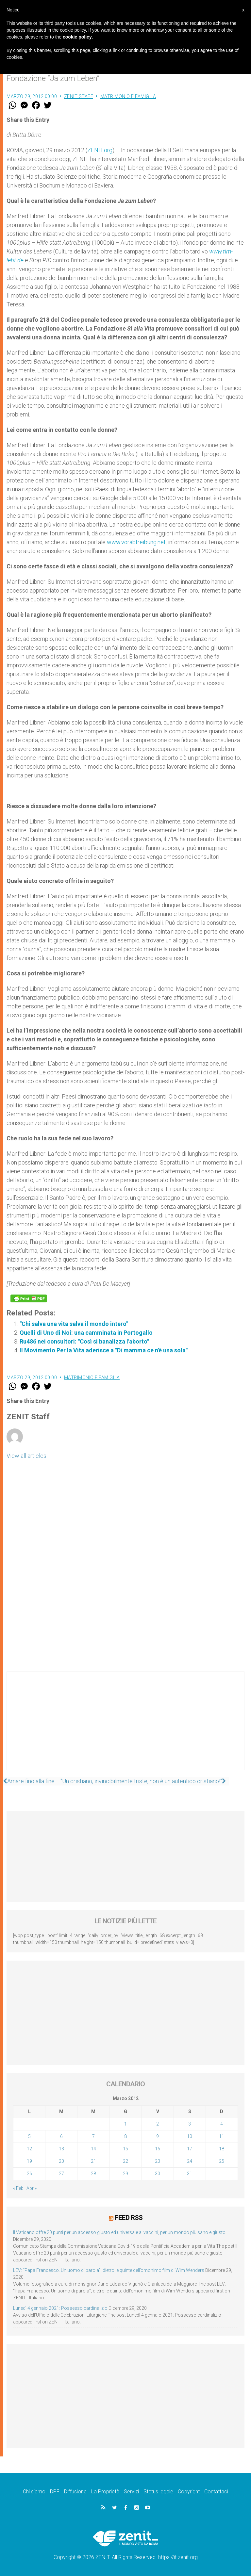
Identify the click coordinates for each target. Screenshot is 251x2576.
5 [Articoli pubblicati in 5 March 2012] (29, 2136)
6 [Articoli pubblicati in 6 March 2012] (61, 2136)
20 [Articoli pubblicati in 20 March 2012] (61, 2161)
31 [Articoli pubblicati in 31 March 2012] (189, 2173)
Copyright (189, 2491)
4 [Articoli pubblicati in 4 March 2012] (221, 2124)
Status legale (158, 2491)
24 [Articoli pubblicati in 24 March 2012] (189, 2161)
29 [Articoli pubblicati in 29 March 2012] (125, 2173)
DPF (54, 2491)
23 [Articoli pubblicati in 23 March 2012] (157, 2161)
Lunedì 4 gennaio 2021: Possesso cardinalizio (60, 2307)
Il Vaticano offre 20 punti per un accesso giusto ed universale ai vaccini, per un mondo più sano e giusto (119, 2232)
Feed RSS (128, 2217)
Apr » (31, 2188)
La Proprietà (105, 2491)
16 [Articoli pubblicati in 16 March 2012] (157, 2148)
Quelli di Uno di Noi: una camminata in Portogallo (86, 1332)
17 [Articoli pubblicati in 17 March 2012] (189, 2148)
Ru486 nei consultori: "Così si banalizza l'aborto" (84, 1341)
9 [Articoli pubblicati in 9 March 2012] (157, 2136)
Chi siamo (34, 2491)
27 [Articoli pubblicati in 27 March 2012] (61, 2173)
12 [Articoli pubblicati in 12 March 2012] (29, 2148)
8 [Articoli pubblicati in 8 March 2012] (125, 2136)
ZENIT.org (99, 150)
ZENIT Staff (78, 96)
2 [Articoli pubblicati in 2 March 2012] (157, 2124)
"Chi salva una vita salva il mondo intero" (74, 1323)
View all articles (26, 1455)
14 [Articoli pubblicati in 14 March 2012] (93, 2148)
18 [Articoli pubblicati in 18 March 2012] (221, 2148)
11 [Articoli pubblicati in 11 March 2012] (221, 2136)
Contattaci (216, 2491)
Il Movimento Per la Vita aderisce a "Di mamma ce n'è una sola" (104, 1350)
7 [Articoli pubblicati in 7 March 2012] (93, 2136)
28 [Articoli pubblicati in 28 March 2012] (93, 2173)
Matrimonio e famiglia (128, 96)
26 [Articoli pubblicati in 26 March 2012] (29, 2173)
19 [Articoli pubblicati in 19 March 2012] (29, 2161)
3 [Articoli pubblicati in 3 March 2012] (189, 2124)
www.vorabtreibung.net (136, 542)
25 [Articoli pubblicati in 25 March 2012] (221, 2161)
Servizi (131, 2491)
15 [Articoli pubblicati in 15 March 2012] (125, 2148)
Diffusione (75, 2491)
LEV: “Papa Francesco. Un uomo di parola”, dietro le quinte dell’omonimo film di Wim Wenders (108, 2270)
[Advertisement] (125, 1727)
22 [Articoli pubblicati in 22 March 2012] (125, 2161)
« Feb (18, 2188)
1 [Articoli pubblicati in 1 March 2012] (125, 2124)
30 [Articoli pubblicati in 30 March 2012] (157, 2173)
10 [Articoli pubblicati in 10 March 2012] (189, 2136)
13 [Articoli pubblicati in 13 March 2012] (61, 2148)
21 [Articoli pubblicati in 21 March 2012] (93, 2161)
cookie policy (77, 37)
